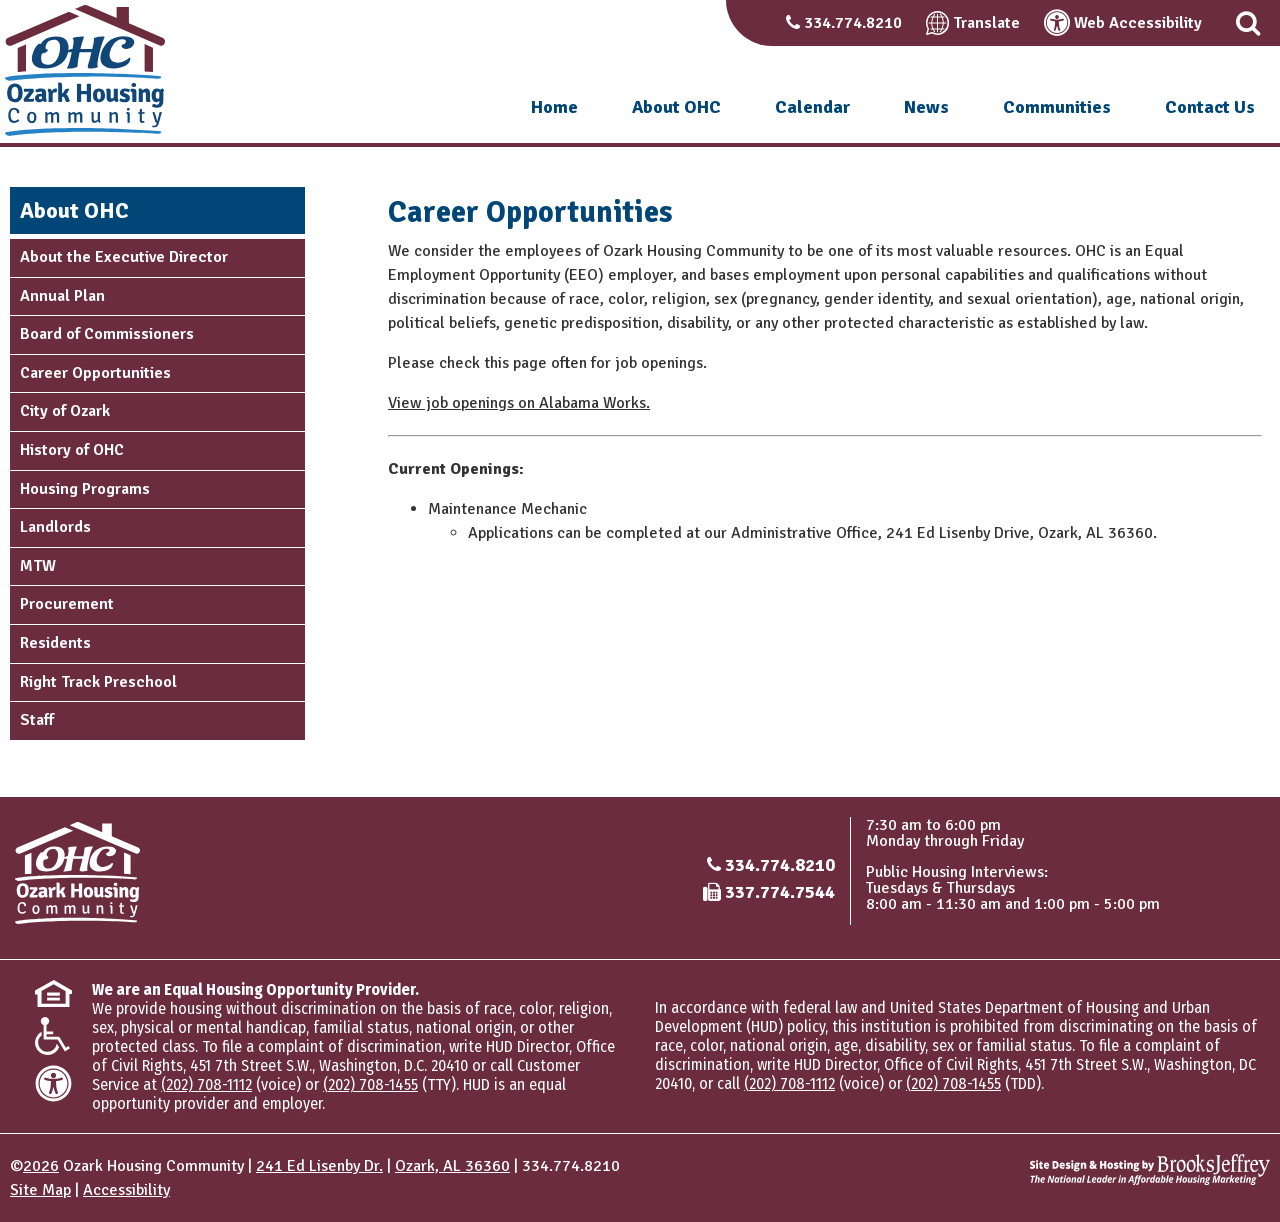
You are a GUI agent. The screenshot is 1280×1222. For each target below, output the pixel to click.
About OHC (676, 107)
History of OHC (72, 450)
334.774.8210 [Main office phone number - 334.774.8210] (780, 865)
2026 (41, 1166)
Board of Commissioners (107, 334)
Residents (55, 643)
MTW (38, 566)
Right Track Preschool (98, 682)
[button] (1248, 23)
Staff (37, 720)
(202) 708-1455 (370, 1084)
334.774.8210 (853, 23)
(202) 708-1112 (206, 1084)
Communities (1057, 107)
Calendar (812, 107)
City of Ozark (65, 411)
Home (554, 107)
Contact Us (1210, 107)
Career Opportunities (95, 373)
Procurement (67, 604)
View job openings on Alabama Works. (519, 403)
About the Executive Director (124, 257)
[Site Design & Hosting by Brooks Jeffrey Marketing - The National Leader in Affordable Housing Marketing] (1150, 1169)
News (926, 107)
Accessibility (126, 1190)
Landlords (55, 527)
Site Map (40, 1190)
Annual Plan (62, 296)
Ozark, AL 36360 (452, 1166)
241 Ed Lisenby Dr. (319, 1166)
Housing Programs (85, 489)
